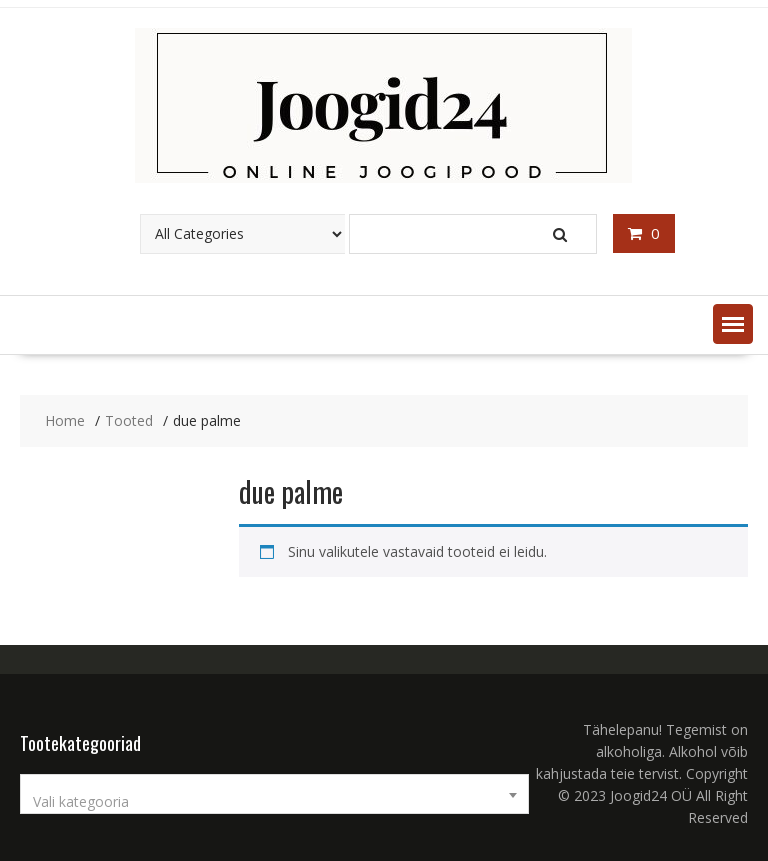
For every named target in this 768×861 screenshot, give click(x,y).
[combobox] (274, 794)
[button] (733, 324)
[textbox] (274, 802)
